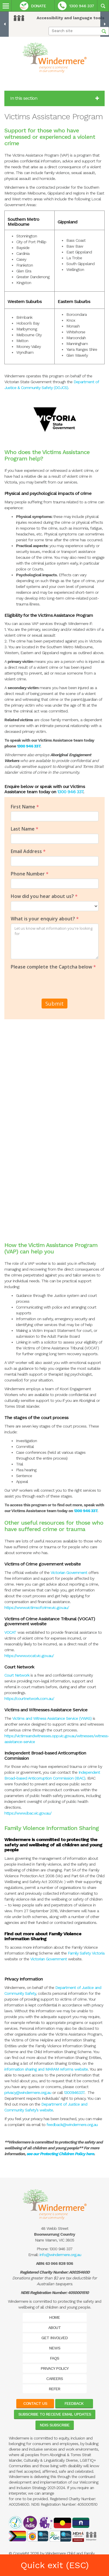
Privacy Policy (55, 2368)
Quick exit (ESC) (55, 2565)
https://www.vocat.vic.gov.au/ (29, 1655)
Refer (54, 2388)
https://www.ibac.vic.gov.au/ (27, 1813)
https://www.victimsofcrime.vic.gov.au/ (36, 1607)
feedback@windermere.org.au (72, 2124)
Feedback (74, 2403)
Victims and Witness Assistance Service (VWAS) (51, 1718)
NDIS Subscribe (54, 2425)
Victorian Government (69, 1572)
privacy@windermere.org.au (27, 2092)
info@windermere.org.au (60, 2254)
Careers (54, 2378)
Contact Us (35, 2403)
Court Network (16, 1675)
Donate (33, 5)
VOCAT (10, 1632)
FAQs (54, 2358)
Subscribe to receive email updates (54, 2414)
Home (54, 2317)
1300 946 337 (76, 5)
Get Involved (54, 2337)
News (54, 2348)
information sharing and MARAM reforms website (46, 2069)
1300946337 (74, 2092)
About (54, 2327)
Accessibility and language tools (70, 17)
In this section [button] (54, 98)
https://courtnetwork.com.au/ (29, 1698)
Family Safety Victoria (86, 1953)
